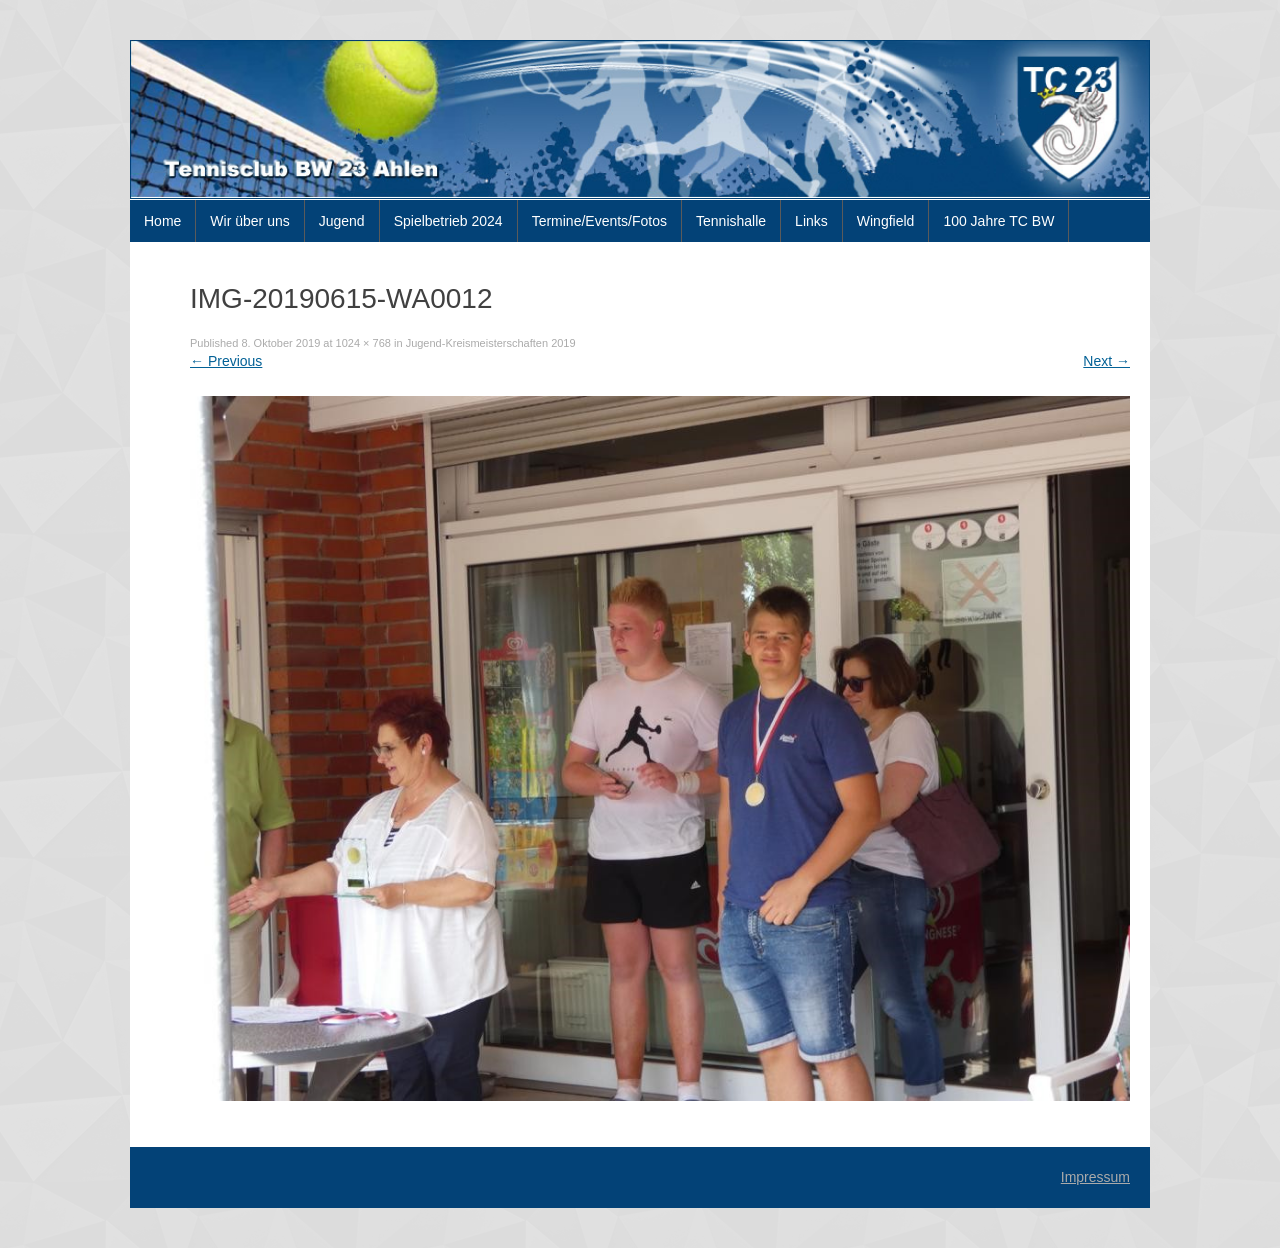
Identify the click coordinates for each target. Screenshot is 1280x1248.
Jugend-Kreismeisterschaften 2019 (491, 343)
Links (811, 221)
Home (162, 221)
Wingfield (886, 221)
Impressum (1095, 1177)
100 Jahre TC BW (998, 221)
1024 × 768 (363, 343)
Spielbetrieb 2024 (448, 221)
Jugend (342, 221)
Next (1106, 361)
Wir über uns (249, 221)
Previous (226, 361)
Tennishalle (731, 221)
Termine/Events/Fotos (599, 221)
